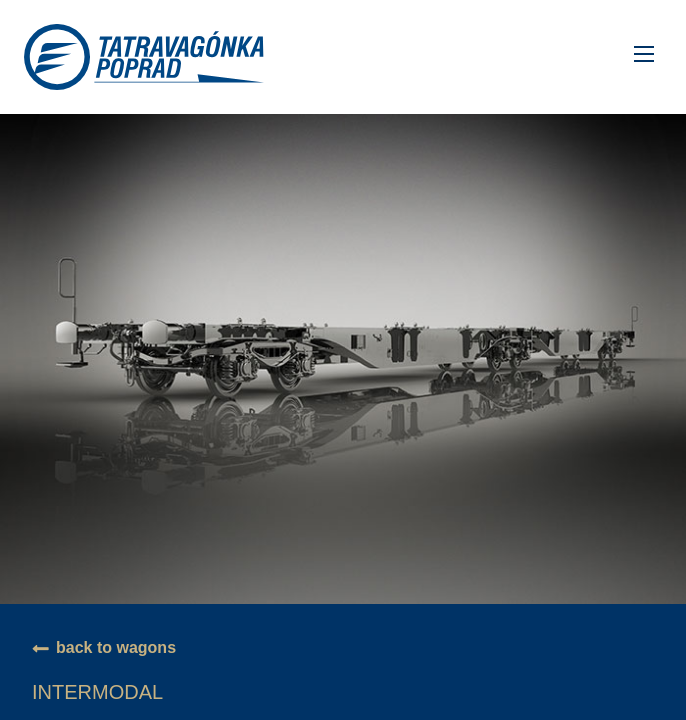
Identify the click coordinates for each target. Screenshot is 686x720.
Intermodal (97, 692)
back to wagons (116, 647)
